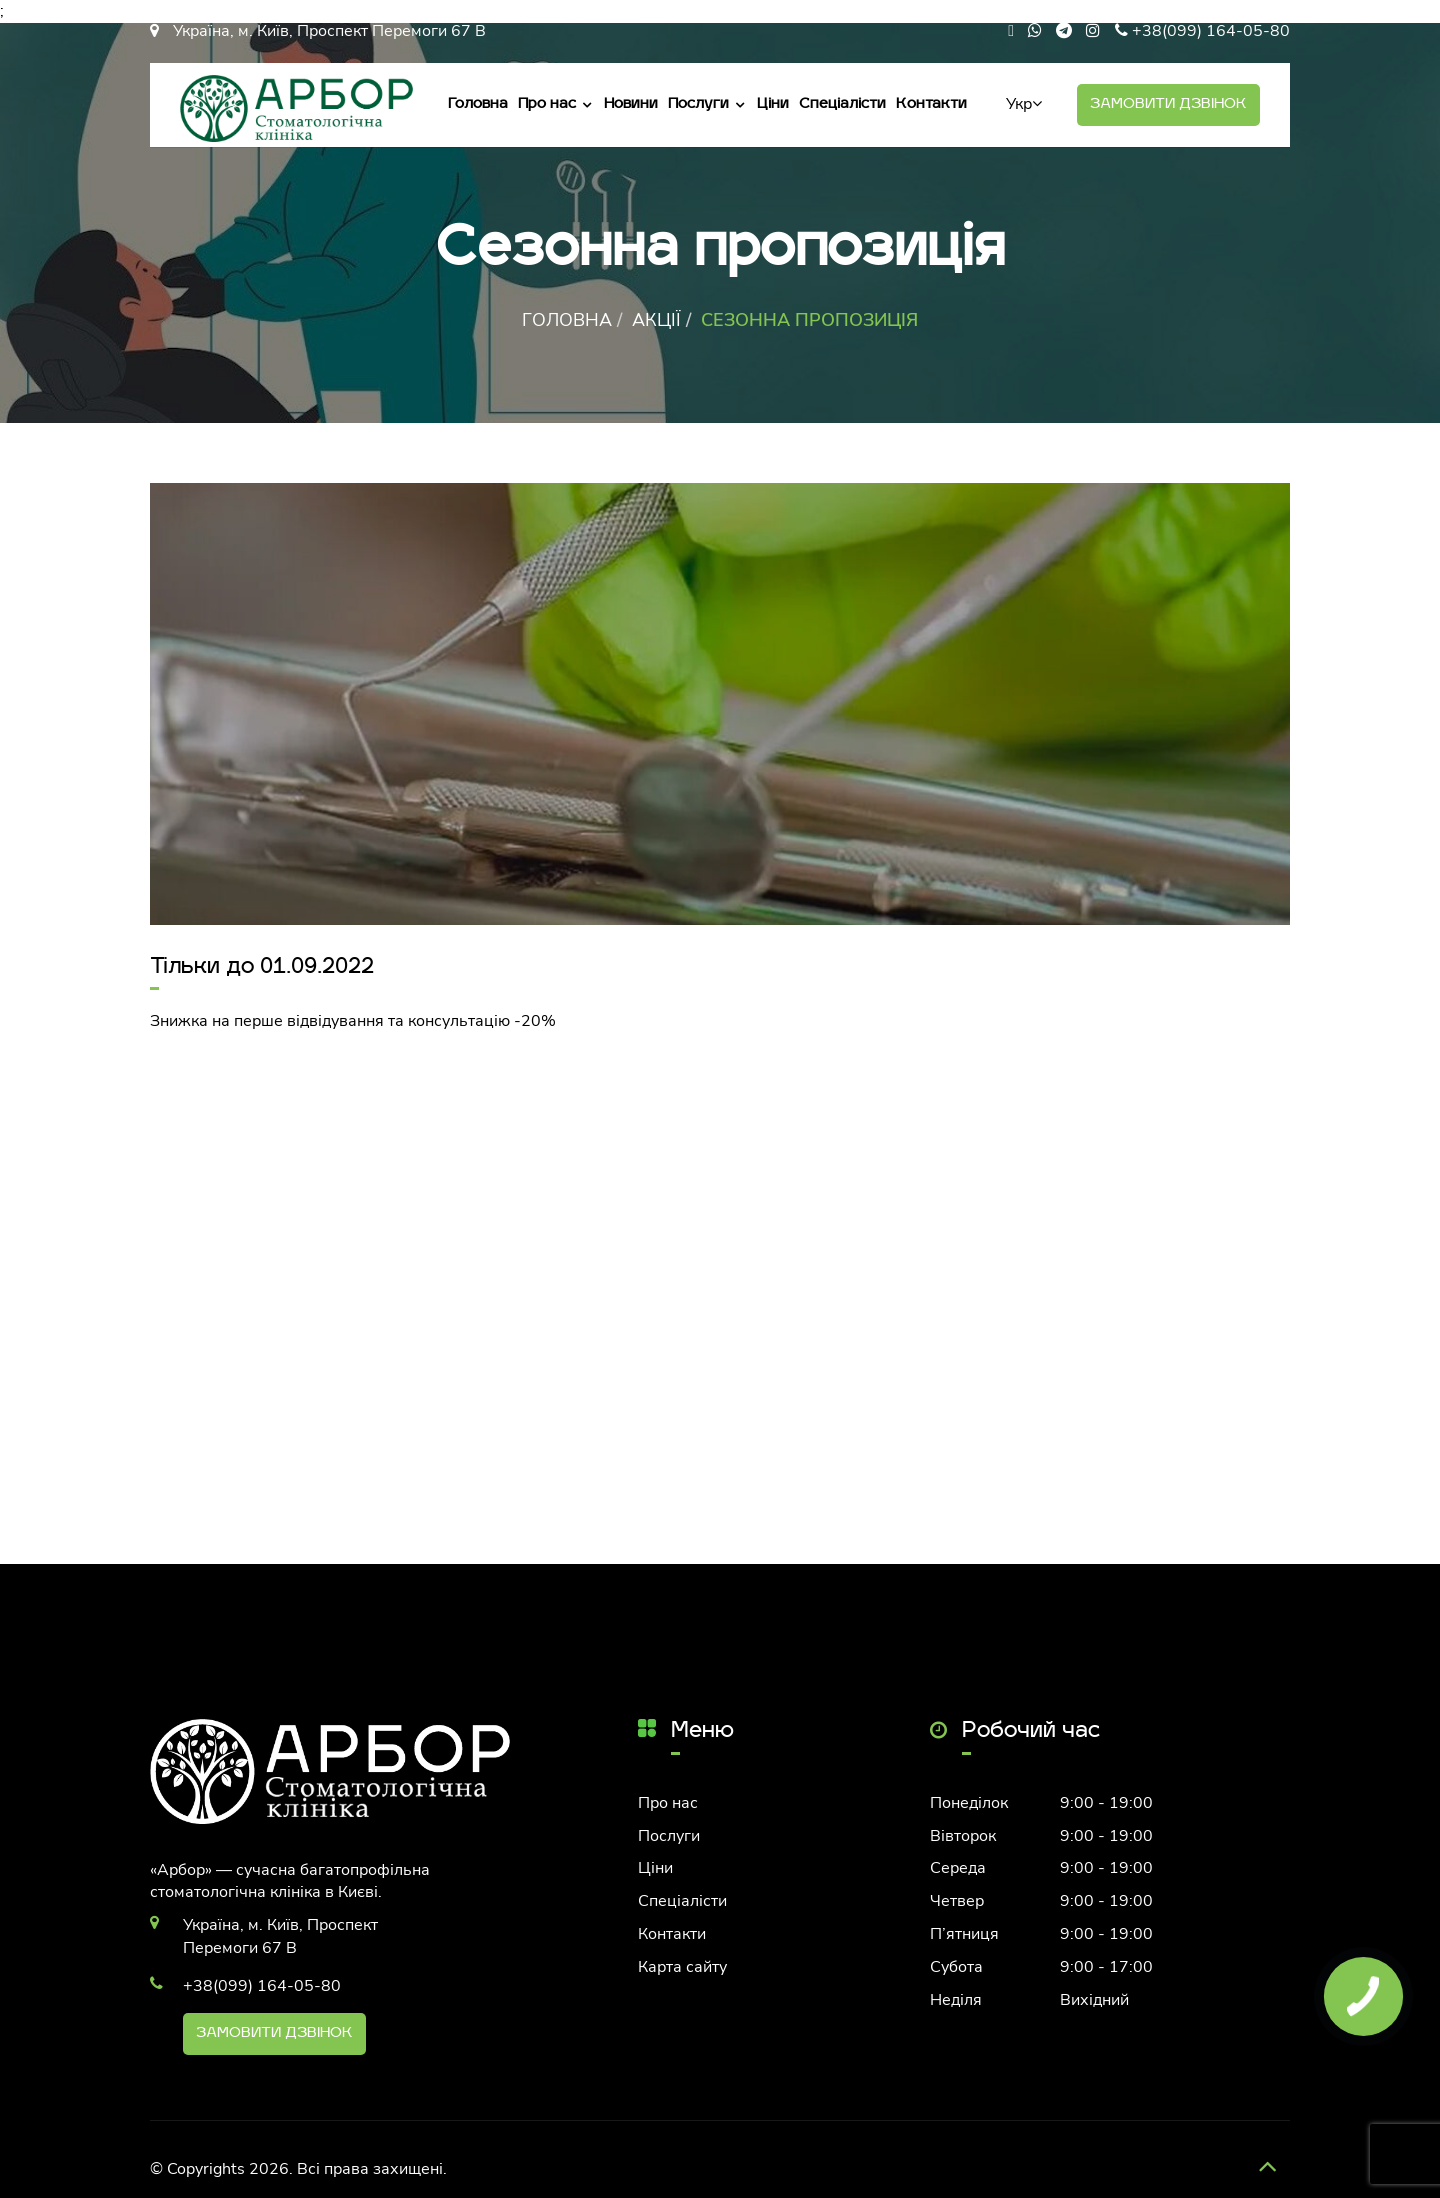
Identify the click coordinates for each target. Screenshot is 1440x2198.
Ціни (773, 104)
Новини (631, 104)
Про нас (547, 104)
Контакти (931, 104)
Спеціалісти (842, 104)
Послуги (698, 104)
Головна (478, 104)
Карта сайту (682, 1967)
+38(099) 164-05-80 (1211, 31)
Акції (656, 320)
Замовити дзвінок (1168, 104)
